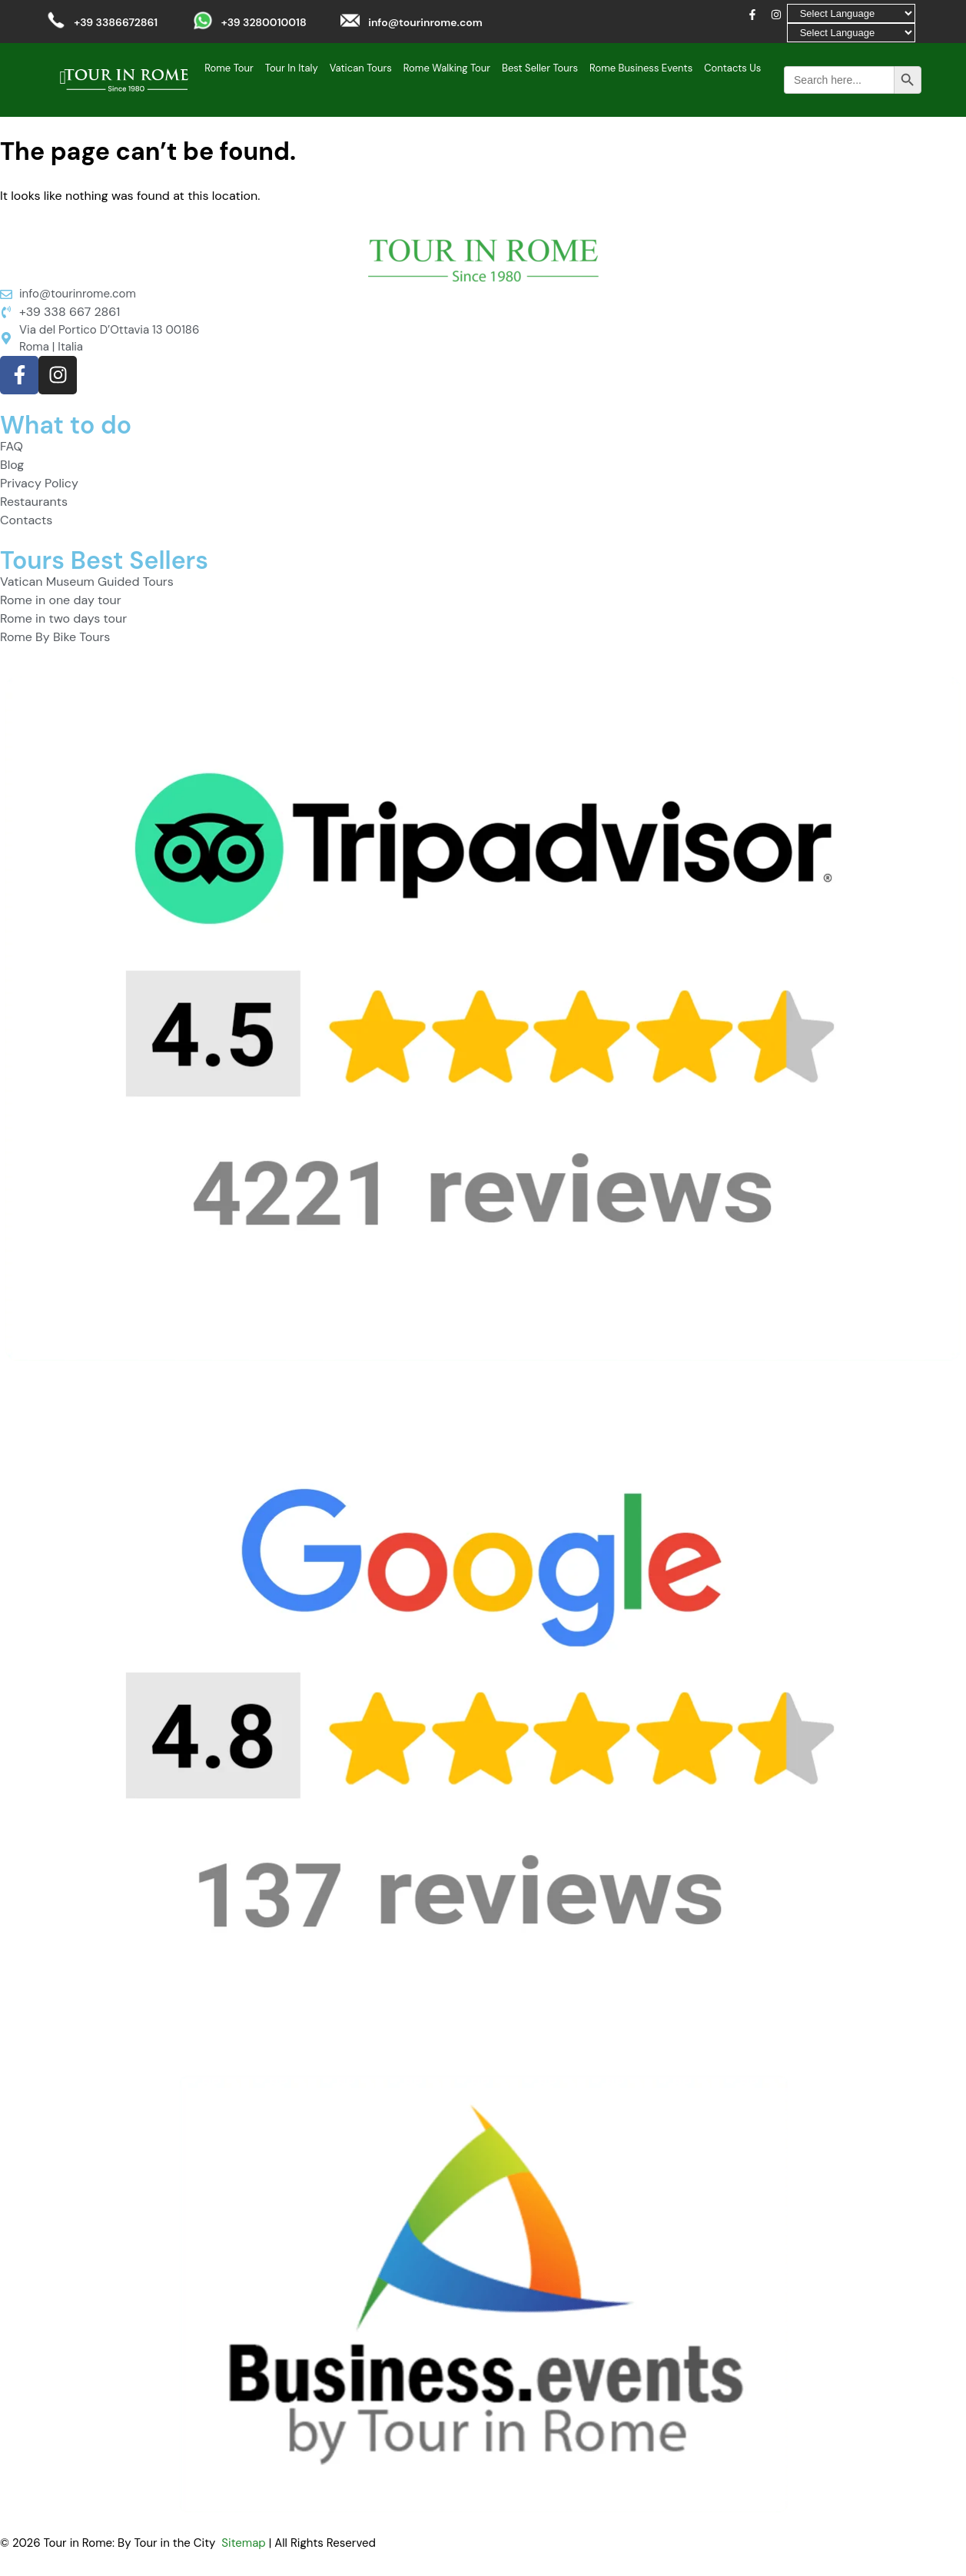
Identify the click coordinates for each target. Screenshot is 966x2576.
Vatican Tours (361, 68)
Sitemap (243, 2543)
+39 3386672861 (116, 22)
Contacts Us (732, 68)
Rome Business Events (640, 68)
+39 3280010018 (264, 22)
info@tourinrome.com (425, 22)
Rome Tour (229, 68)
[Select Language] (851, 13)
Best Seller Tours (540, 68)
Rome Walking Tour (446, 68)
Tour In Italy (291, 68)
